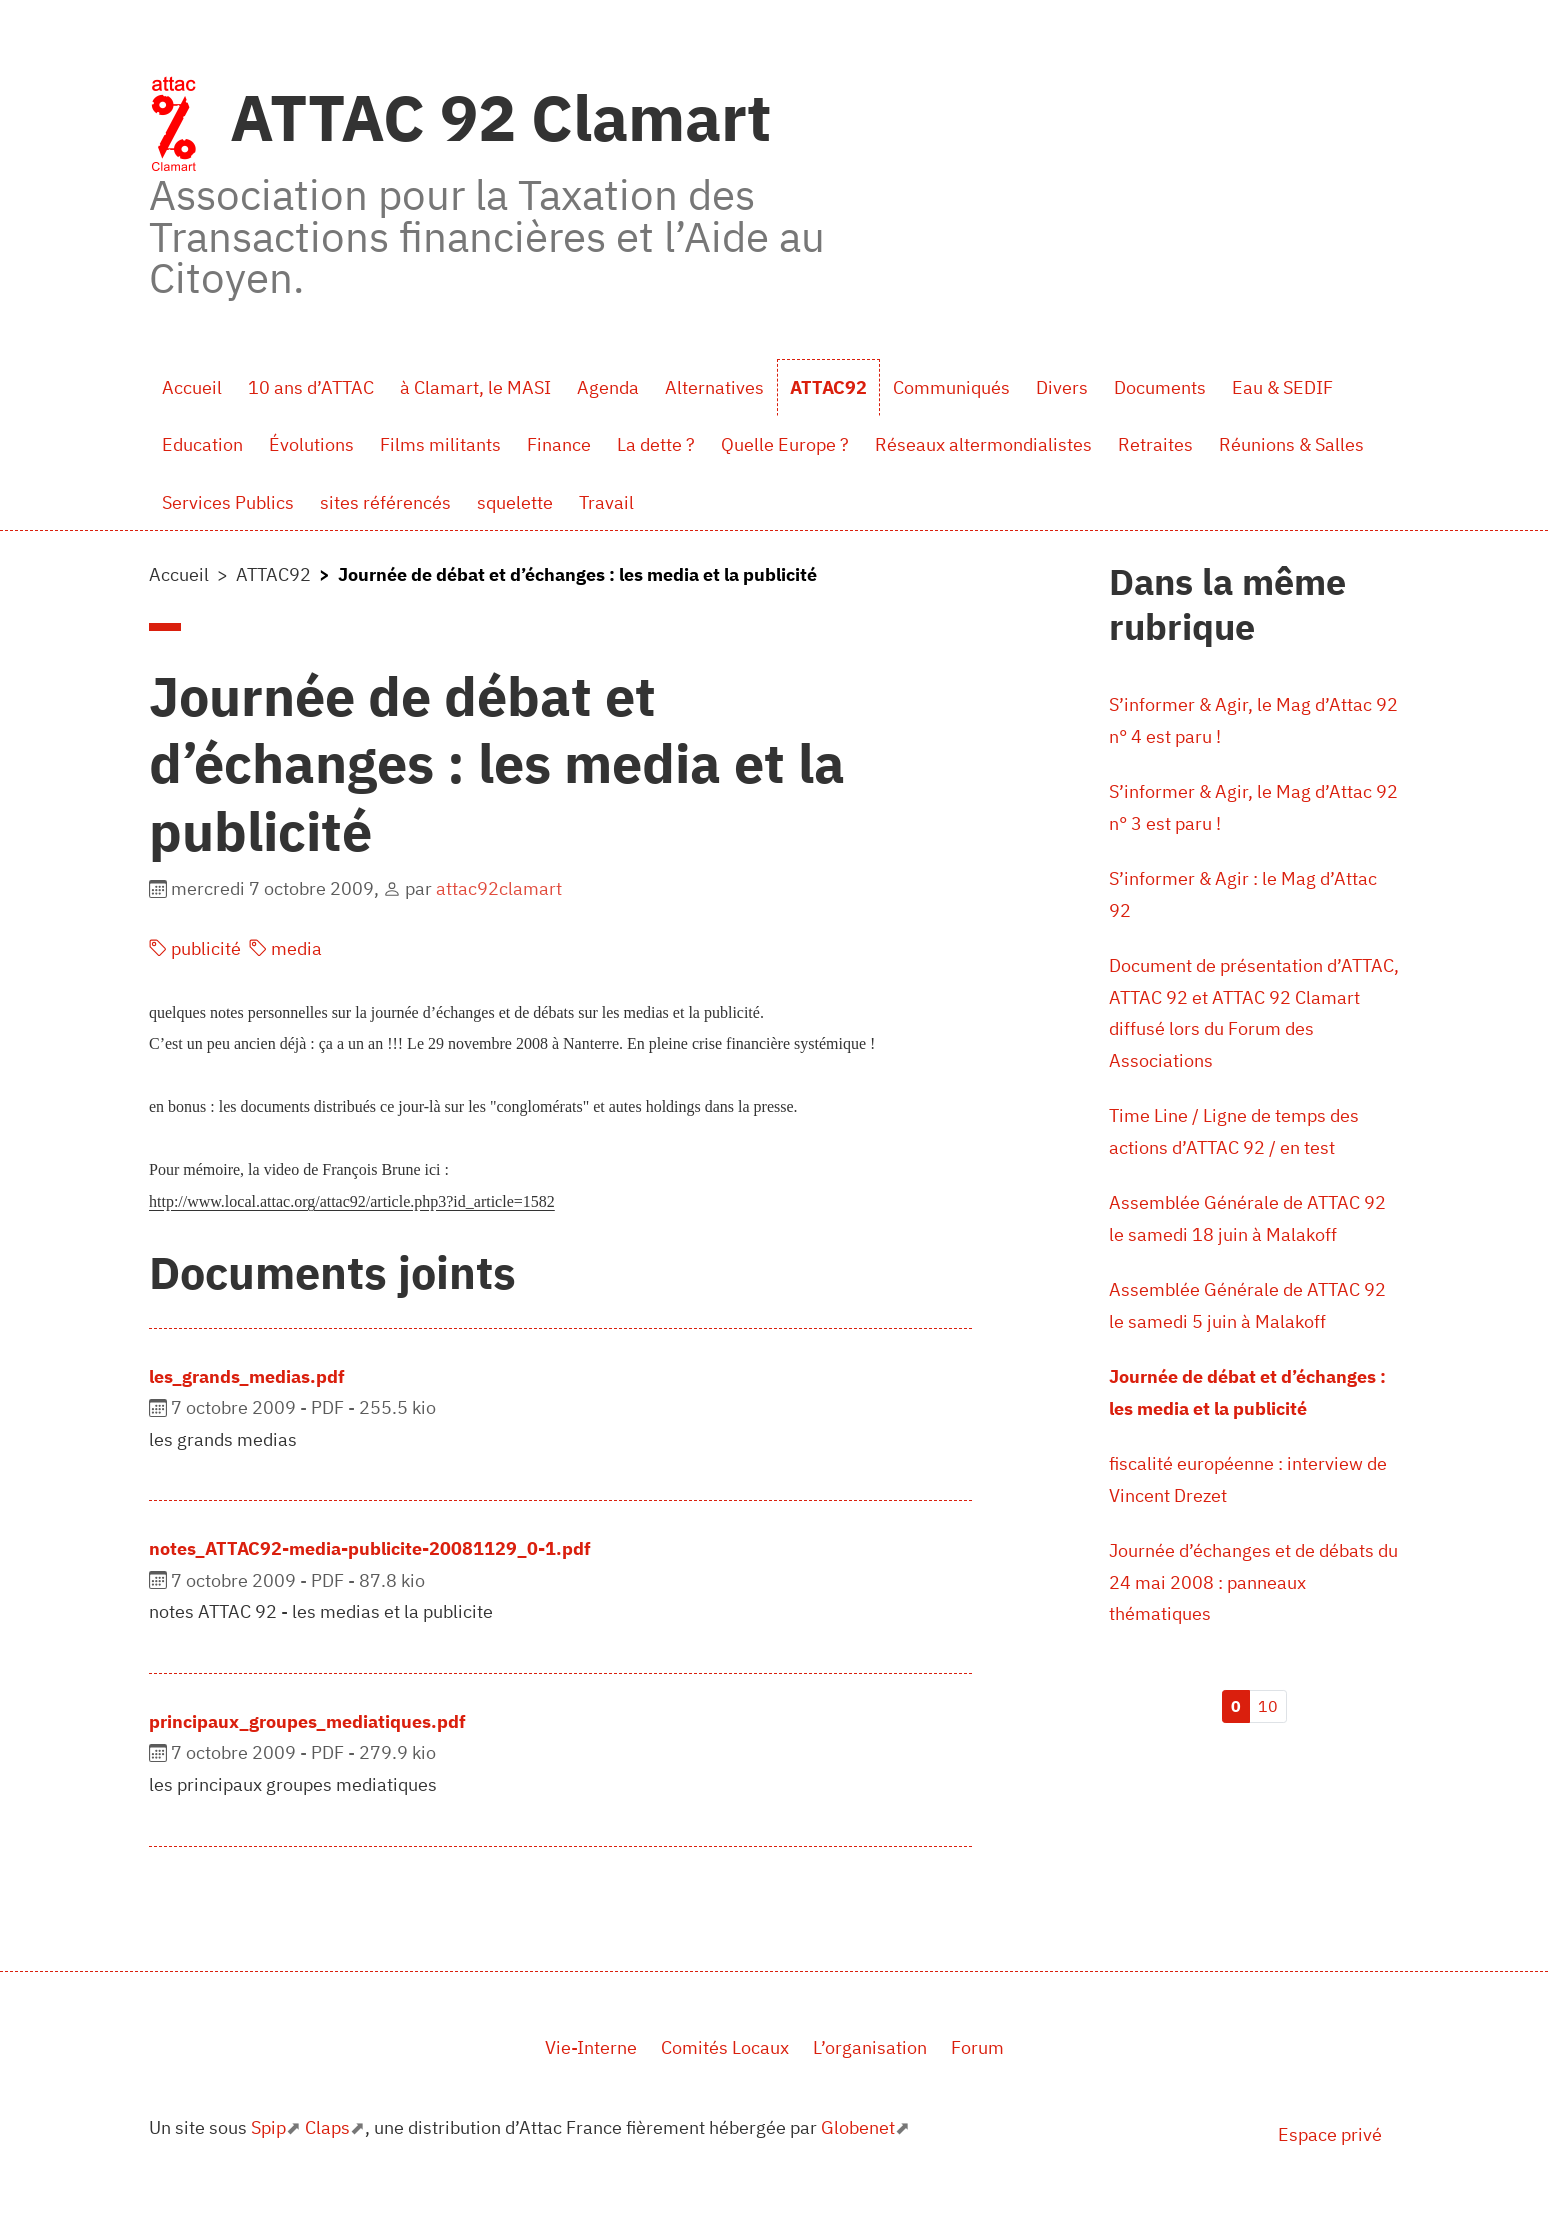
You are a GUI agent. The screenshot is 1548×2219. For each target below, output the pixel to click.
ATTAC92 (828, 387)
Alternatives (714, 387)
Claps (327, 2127)
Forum (977, 2047)
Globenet (858, 2127)
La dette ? (656, 444)
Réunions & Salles (1291, 444)
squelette (515, 502)
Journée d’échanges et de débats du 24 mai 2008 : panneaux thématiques (1253, 1582)
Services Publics (228, 502)
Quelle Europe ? (785, 444)
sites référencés (385, 502)
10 (1268, 1706)
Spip (268, 2127)
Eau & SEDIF (1282, 387)
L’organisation (870, 2047)
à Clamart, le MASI (475, 387)
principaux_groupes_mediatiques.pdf (307, 1721)
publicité (195, 948)
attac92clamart (499, 888)
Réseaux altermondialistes (983, 444)
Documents (1160, 387)
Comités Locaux (725, 2047)
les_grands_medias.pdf (247, 1376)
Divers (1062, 387)
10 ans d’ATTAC (311, 387)
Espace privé (1330, 2134)
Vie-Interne (591, 2047)
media (285, 948)
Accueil (192, 387)
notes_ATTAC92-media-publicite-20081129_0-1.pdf (370, 1548)
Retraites (1155, 444)
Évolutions (311, 444)
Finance (559, 444)
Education (202, 444)
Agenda (608, 387)
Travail (606, 502)
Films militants (440, 444)
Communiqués (951, 387)
